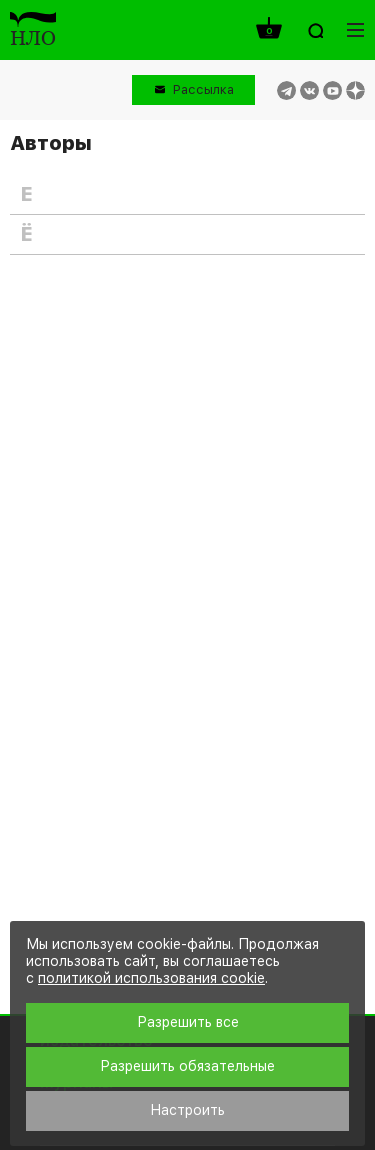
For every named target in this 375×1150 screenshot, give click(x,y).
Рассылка (203, 89)
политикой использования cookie (151, 978)
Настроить (187, 1110)
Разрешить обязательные (187, 1066)
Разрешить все (188, 1022)
